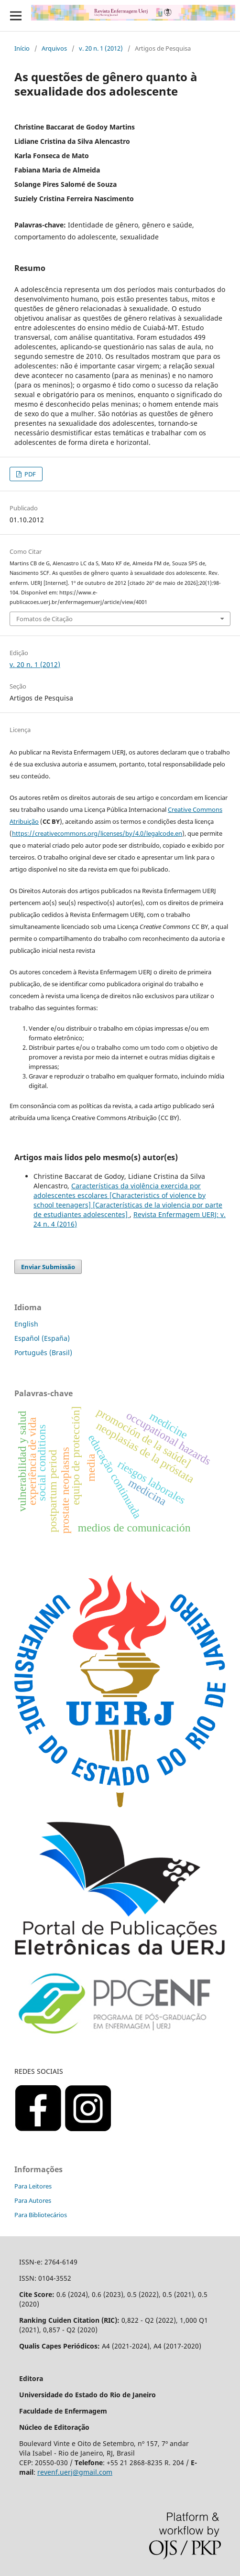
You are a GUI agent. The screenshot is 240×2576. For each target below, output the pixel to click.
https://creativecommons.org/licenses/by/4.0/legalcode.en (97, 833)
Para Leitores (33, 2186)
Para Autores (32, 2200)
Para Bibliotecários (40, 2214)
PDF (29, 474)
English (26, 1323)
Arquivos (54, 48)
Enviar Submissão (48, 1266)
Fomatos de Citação (44, 618)
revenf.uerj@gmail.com (74, 2472)
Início (22, 48)
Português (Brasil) (43, 1352)
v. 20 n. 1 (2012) (101, 48)
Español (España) (42, 1338)
